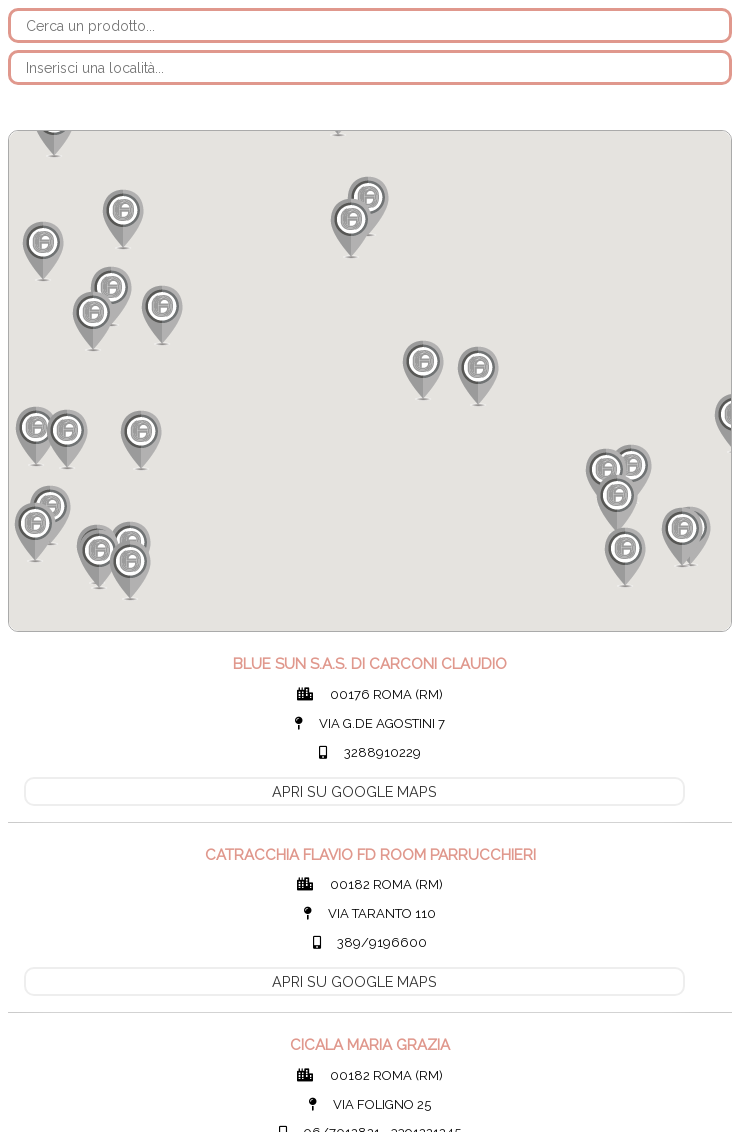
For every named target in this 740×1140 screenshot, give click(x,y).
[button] (616, 504)
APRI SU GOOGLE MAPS (354, 791)
